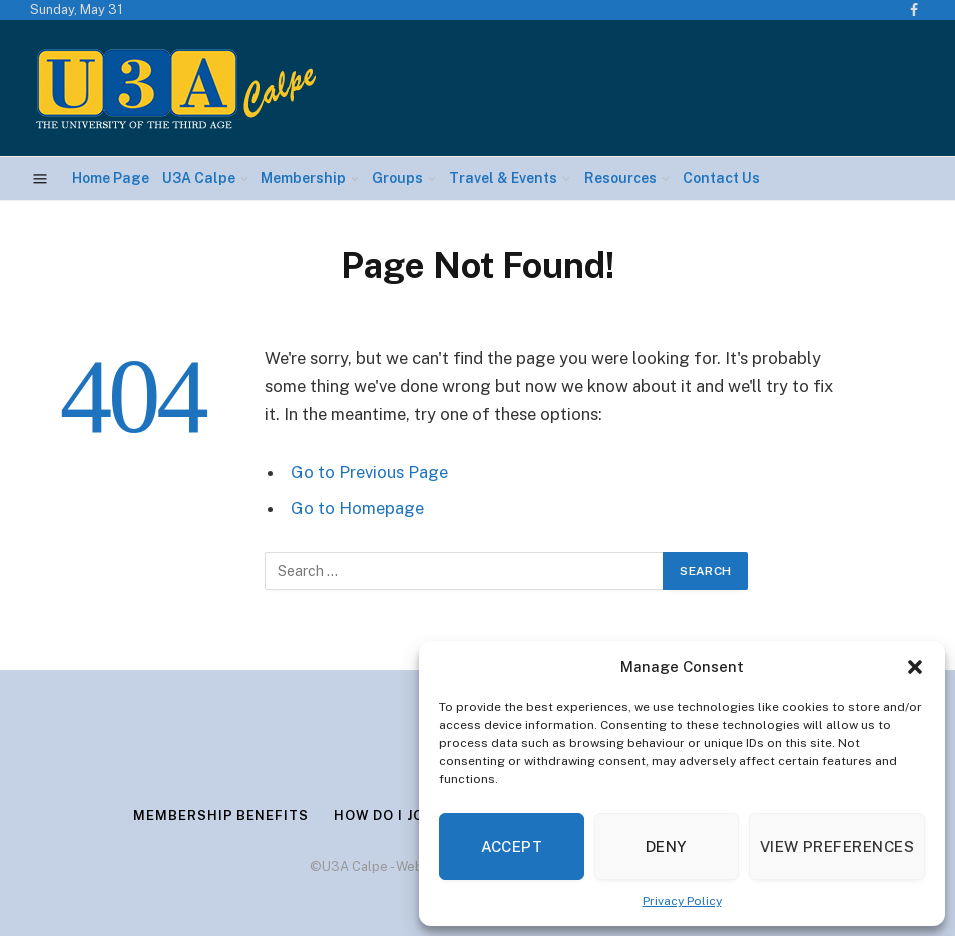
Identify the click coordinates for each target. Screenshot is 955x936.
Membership (303, 178)
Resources (620, 178)
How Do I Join (387, 815)
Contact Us (721, 178)
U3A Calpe (198, 178)
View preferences (837, 846)
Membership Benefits (220, 815)
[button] (915, 667)
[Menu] (40, 179)
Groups (397, 178)
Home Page (110, 178)
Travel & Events (503, 178)
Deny (666, 846)
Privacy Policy (682, 901)
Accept (512, 846)
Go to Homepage (357, 508)
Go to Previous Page (369, 472)
